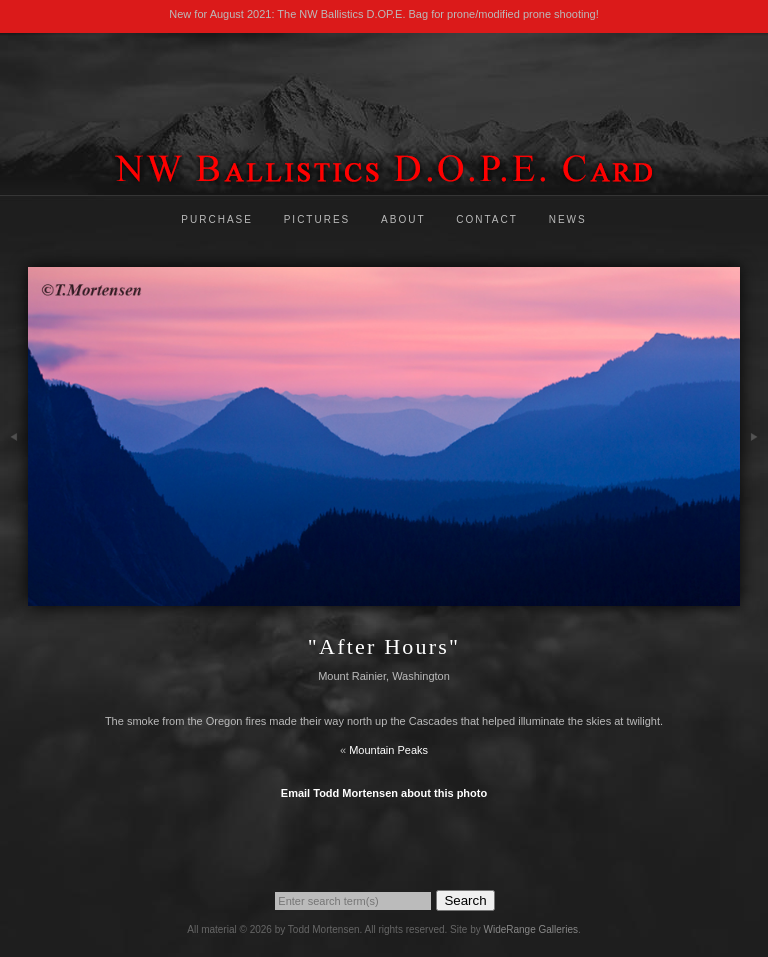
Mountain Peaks (388, 750)
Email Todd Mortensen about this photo (384, 793)
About (403, 219)
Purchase (217, 219)
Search (465, 900)
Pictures (317, 219)
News (568, 219)
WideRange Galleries (530, 929)
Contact (487, 219)
